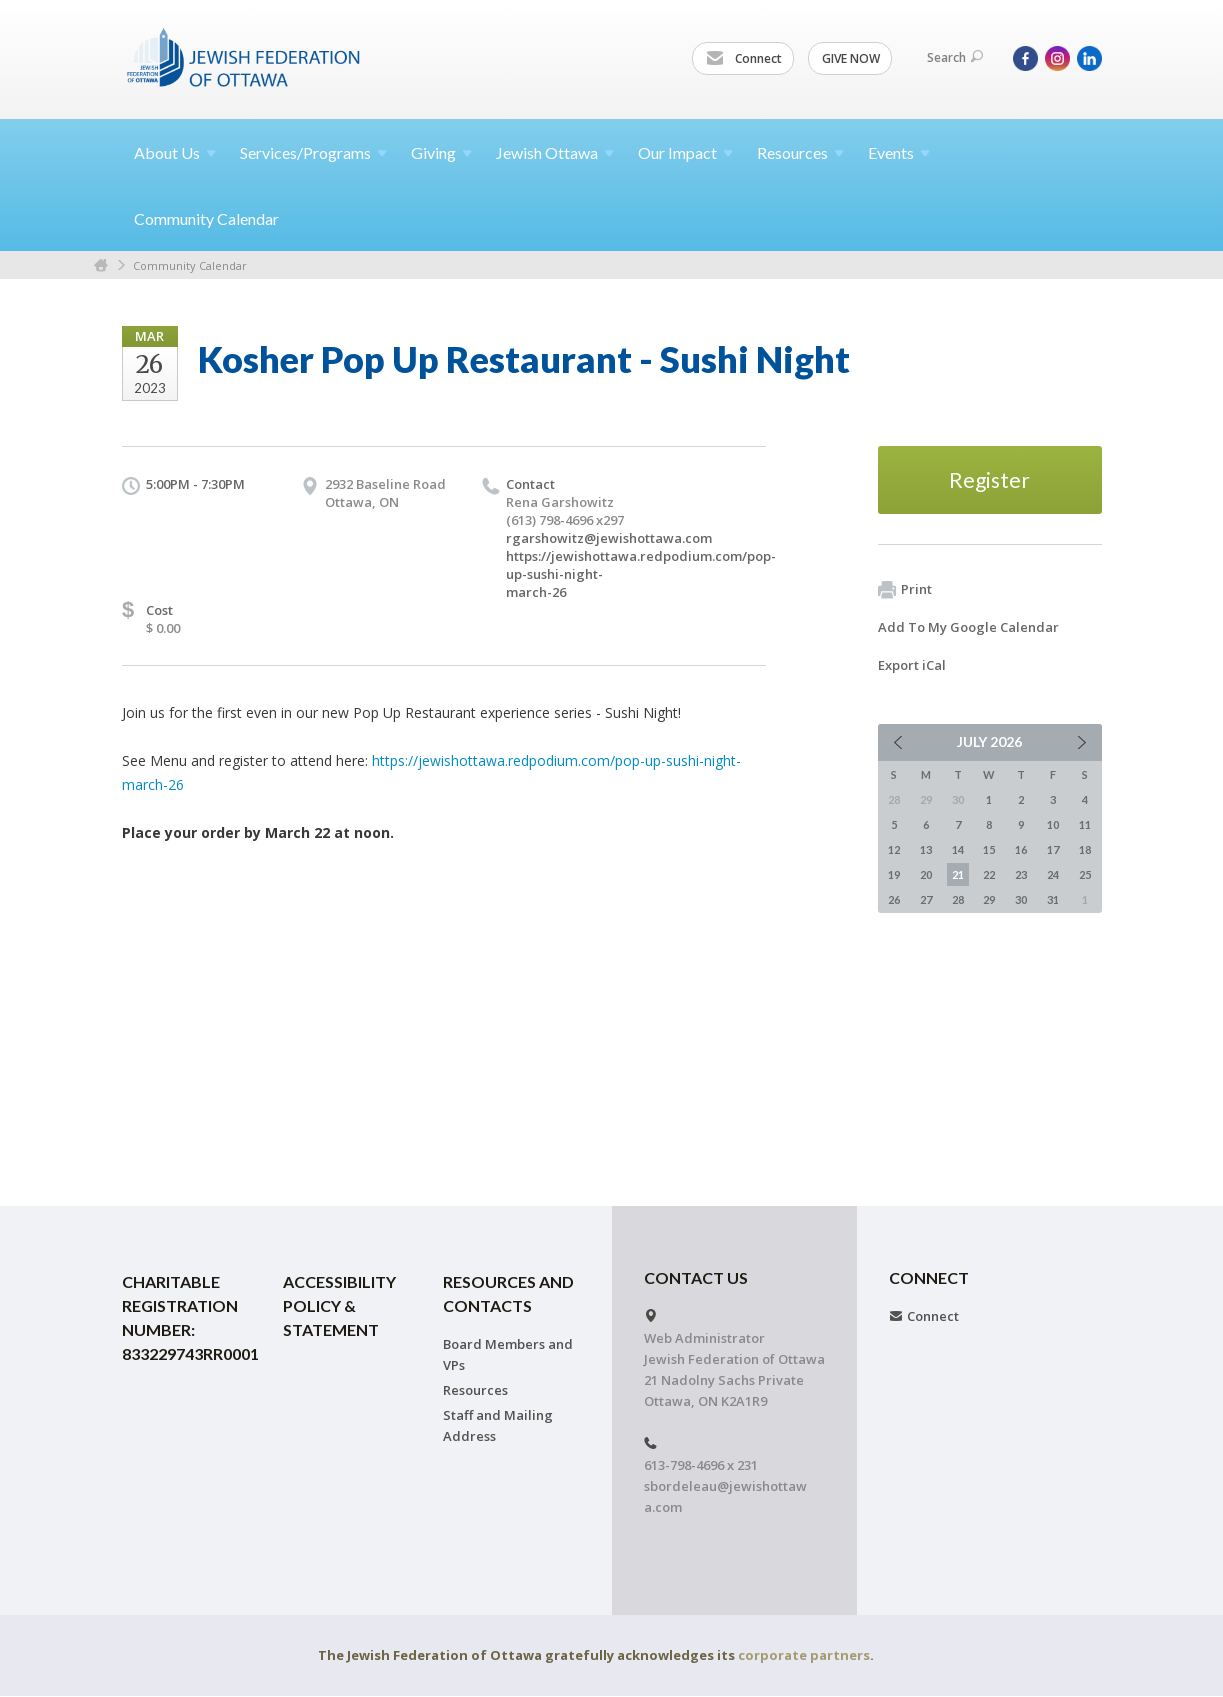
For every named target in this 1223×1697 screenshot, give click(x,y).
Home (101, 265)
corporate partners (804, 1655)
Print (905, 590)
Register (989, 479)
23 (1021, 874)
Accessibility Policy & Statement (339, 1305)
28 (958, 899)
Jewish (555, 152)
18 (1085, 849)
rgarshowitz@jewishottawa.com (609, 538)
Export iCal (912, 665)
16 (1021, 849)
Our (685, 152)
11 (1085, 824)
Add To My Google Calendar (968, 627)
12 (894, 849)
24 (1053, 874)
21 (958, 874)
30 (1021, 899)
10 (1053, 824)
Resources (475, 1390)
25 (1085, 874)
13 (926, 849)
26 (894, 899)
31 (1053, 899)
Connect (744, 59)
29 (989, 899)
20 (926, 874)
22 (989, 874)
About (175, 152)
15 (989, 849)
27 (926, 899)
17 (1053, 849)
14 (958, 849)
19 (894, 874)
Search (955, 57)
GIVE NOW (851, 58)
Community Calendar (206, 218)
